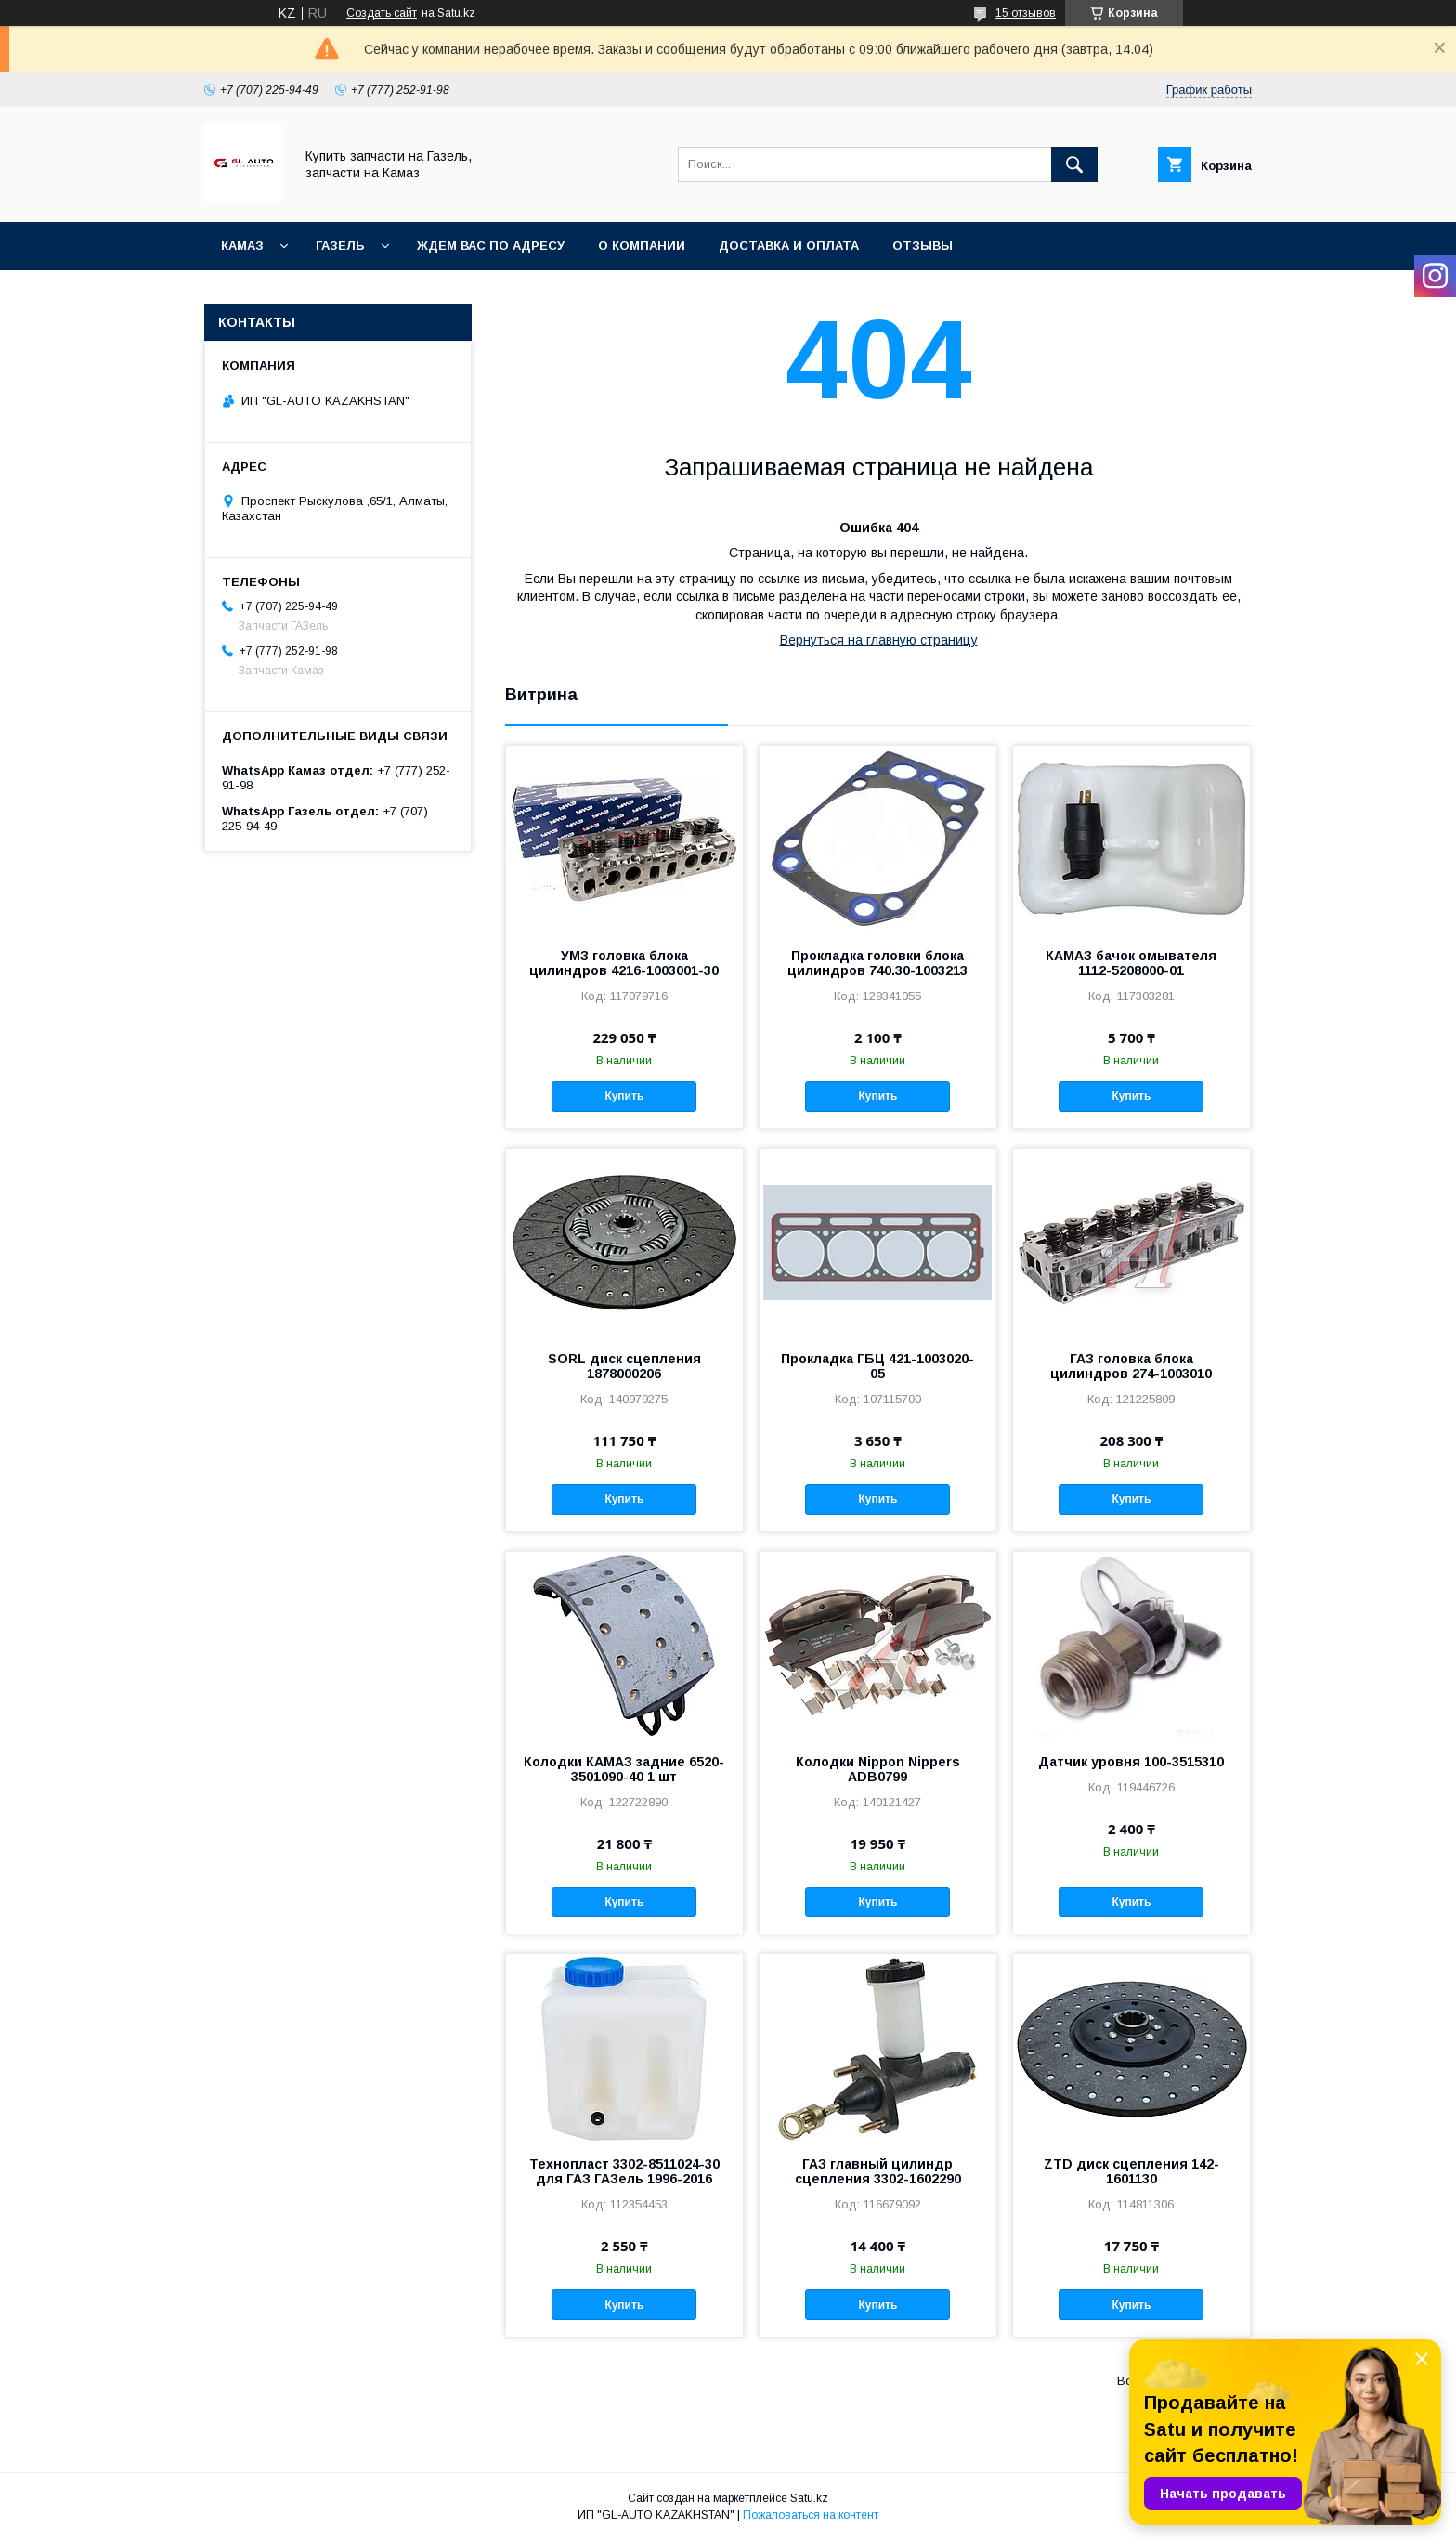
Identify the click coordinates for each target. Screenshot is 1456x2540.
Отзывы (922, 246)
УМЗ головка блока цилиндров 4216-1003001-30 (624, 963)
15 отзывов (1025, 13)
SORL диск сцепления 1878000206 (624, 1366)
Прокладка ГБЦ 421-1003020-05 (877, 1366)
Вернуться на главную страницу (879, 639)
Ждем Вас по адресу (491, 246)
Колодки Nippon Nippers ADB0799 (878, 1769)
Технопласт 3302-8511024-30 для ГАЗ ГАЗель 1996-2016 (624, 2171)
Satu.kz (809, 2498)
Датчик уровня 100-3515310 (1131, 1761)
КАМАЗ (242, 246)
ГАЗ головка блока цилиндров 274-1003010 (1131, 1366)
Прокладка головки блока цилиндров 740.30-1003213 (877, 963)
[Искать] (1074, 164)
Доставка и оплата (789, 246)
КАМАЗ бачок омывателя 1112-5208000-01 (1131, 963)
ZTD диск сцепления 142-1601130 (1131, 2171)
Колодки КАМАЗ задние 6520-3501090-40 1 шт (624, 1769)
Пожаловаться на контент (810, 2514)
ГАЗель (340, 246)
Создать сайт (381, 13)
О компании (641, 246)
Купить (624, 1095)
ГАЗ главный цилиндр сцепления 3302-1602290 (878, 2171)
